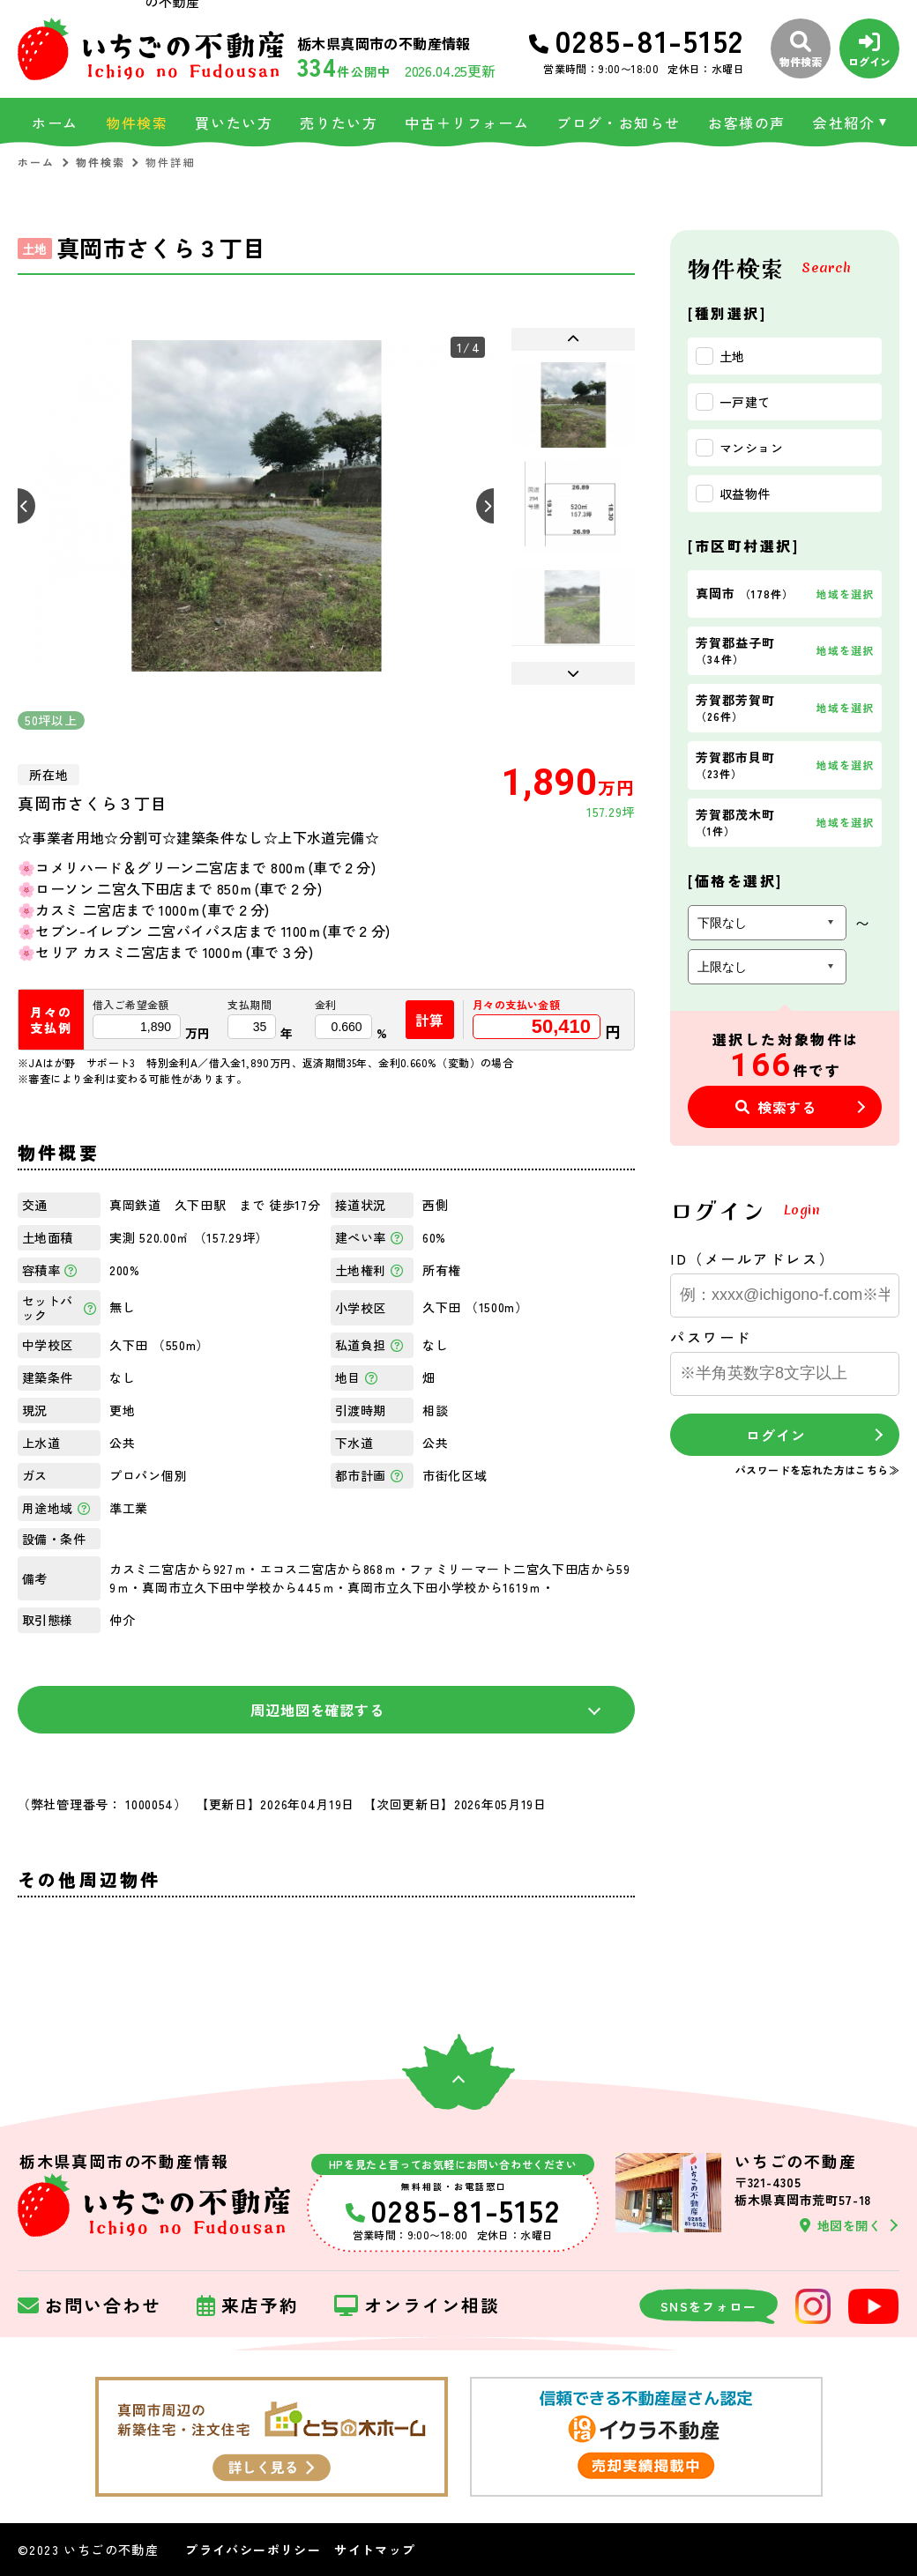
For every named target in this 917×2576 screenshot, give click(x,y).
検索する (775, 1106)
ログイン (775, 1434)
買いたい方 (233, 122)
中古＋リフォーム (467, 122)
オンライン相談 (417, 2306)
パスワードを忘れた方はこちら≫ (817, 1469)
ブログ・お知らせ (618, 122)
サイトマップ (374, 2549)
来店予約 (248, 2306)
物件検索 (137, 122)
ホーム (55, 122)
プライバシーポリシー (253, 2549)
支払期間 (249, 1004)
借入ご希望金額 (131, 1004)
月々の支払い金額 (516, 1004)
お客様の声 (747, 122)
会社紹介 (844, 122)
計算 (430, 1019)
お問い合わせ (89, 2306)
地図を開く (840, 2225)
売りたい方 (338, 122)
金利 (326, 1004)
